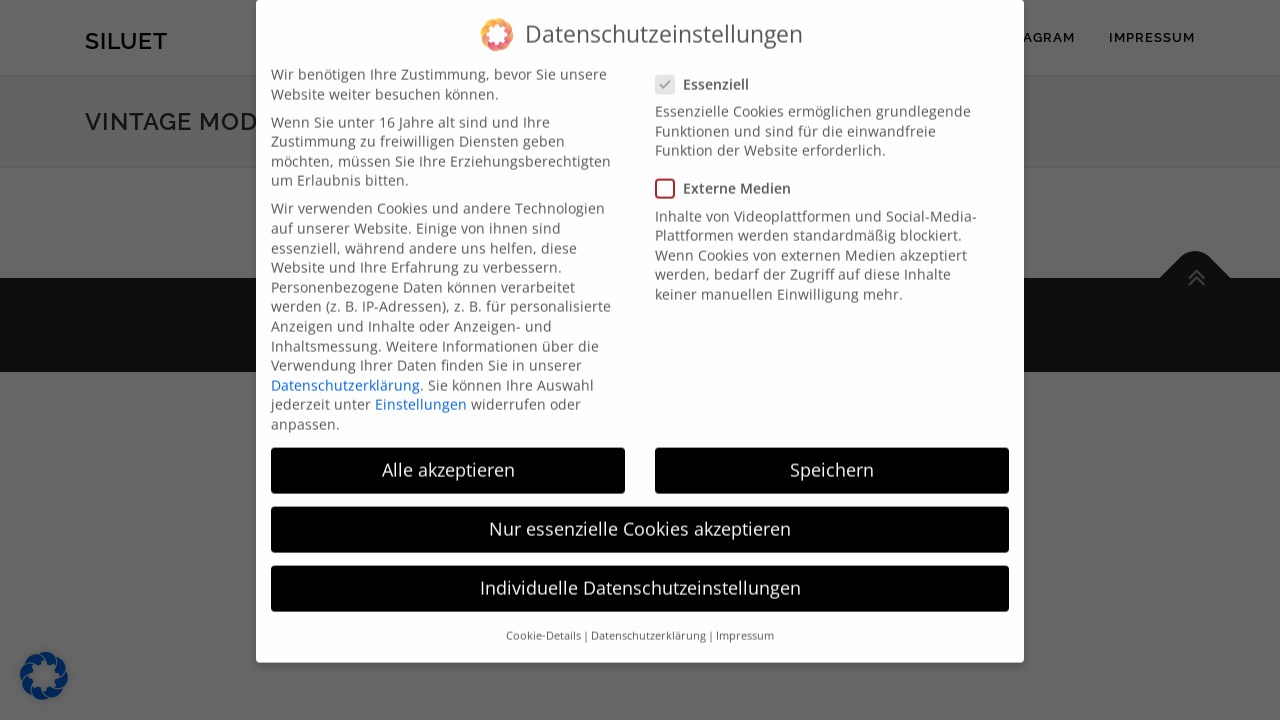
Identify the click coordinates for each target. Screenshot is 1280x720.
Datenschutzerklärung (345, 369)
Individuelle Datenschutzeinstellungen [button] (640, 572)
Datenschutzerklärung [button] (648, 620)
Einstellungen (421, 388)
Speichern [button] (832, 454)
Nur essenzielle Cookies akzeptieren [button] (640, 513)
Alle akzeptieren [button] (448, 454)
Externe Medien (734, 172)
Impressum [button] (745, 620)
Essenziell (713, 68)
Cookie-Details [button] (543, 620)
